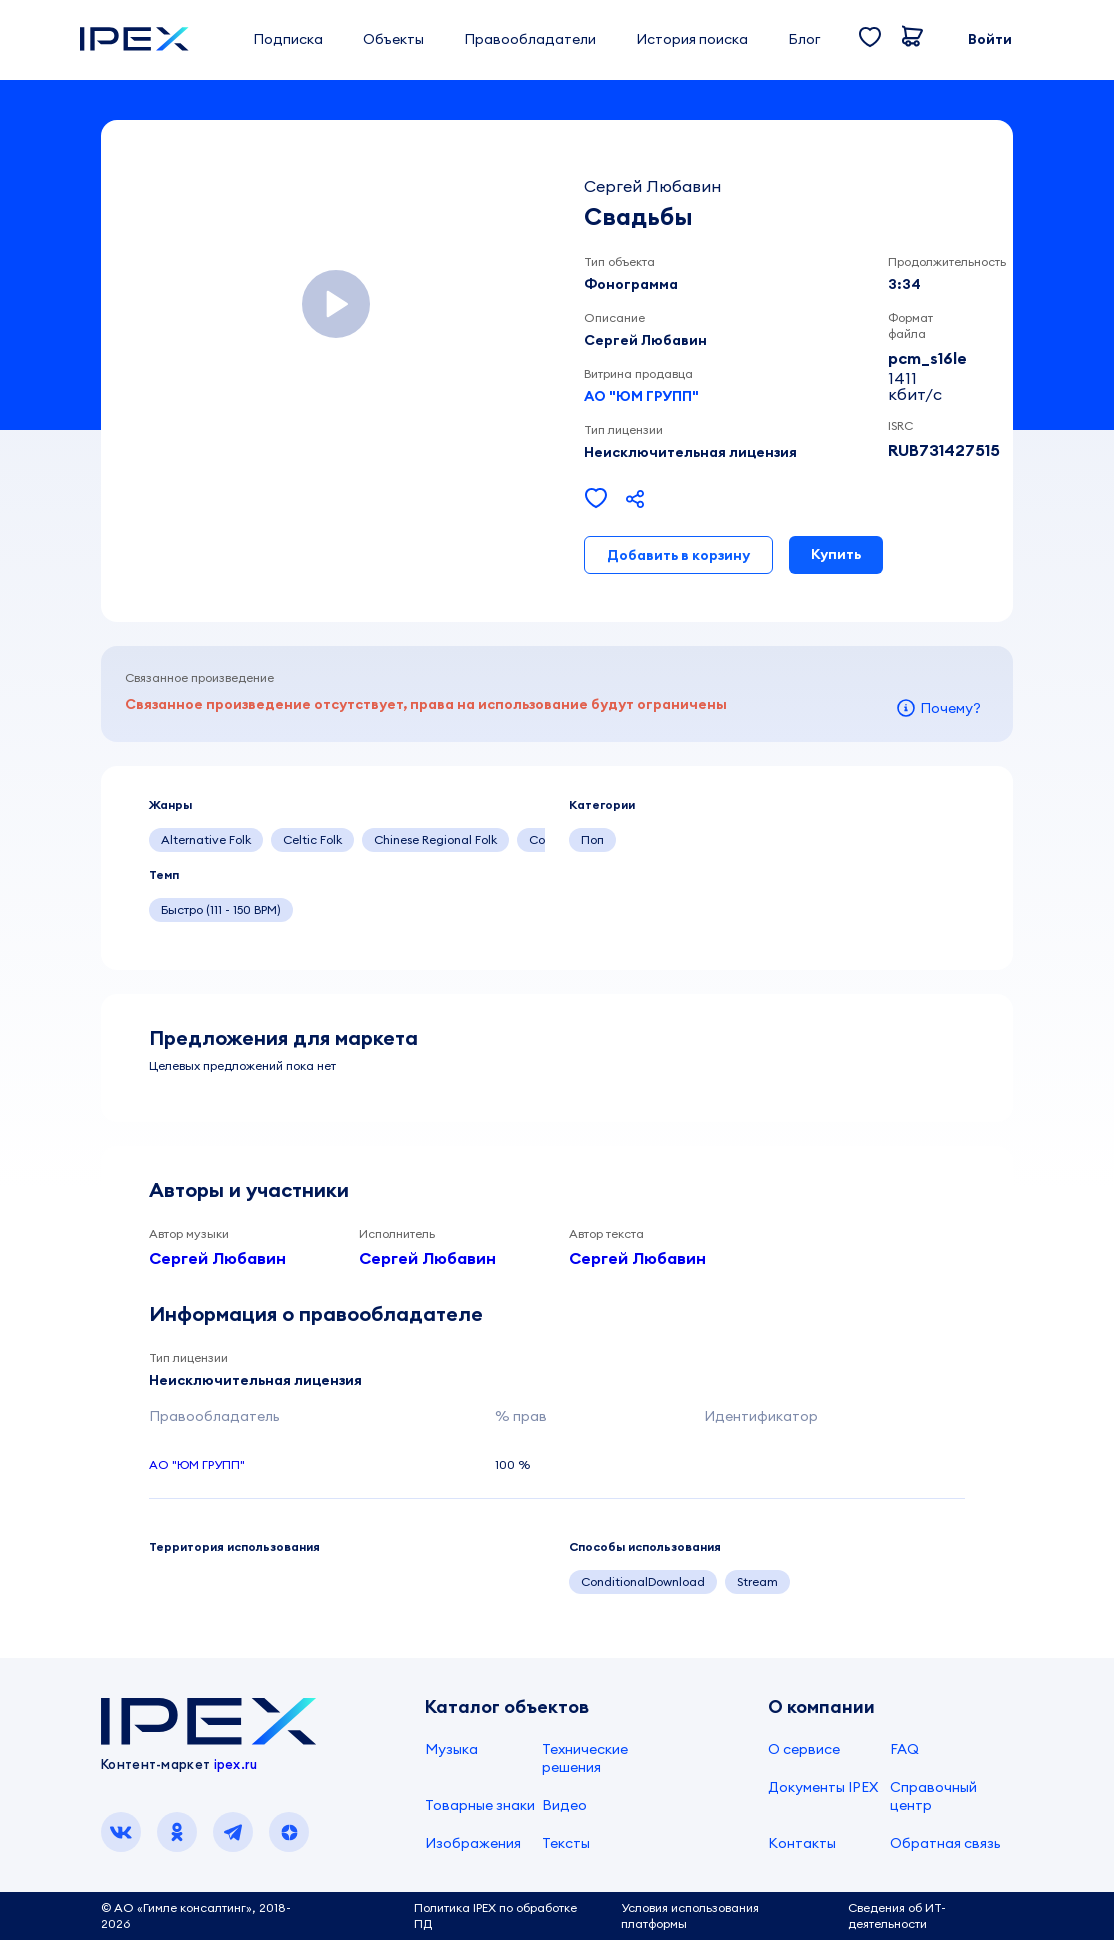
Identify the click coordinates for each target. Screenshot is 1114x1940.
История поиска (692, 39)
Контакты (802, 1843)
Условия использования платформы (690, 1915)
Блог (804, 39)
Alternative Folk (206, 839)
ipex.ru (236, 1764)
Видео (564, 1805)
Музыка (451, 1749)
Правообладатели (530, 39)
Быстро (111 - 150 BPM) (221, 909)
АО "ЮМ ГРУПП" (641, 396)
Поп (592, 839)
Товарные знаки (480, 1805)
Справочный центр (933, 1796)
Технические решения (585, 1758)
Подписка (288, 39)
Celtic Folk (312, 839)
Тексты (566, 1843)
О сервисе (804, 1749)
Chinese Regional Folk (435, 839)
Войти (990, 39)
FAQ (904, 1749)
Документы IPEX (823, 1787)
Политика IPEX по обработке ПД (495, 1915)
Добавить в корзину (678, 555)
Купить (836, 554)
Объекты (393, 39)
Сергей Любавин (217, 1258)
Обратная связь (945, 1843)
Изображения (473, 1843)
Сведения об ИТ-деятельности (897, 1915)
